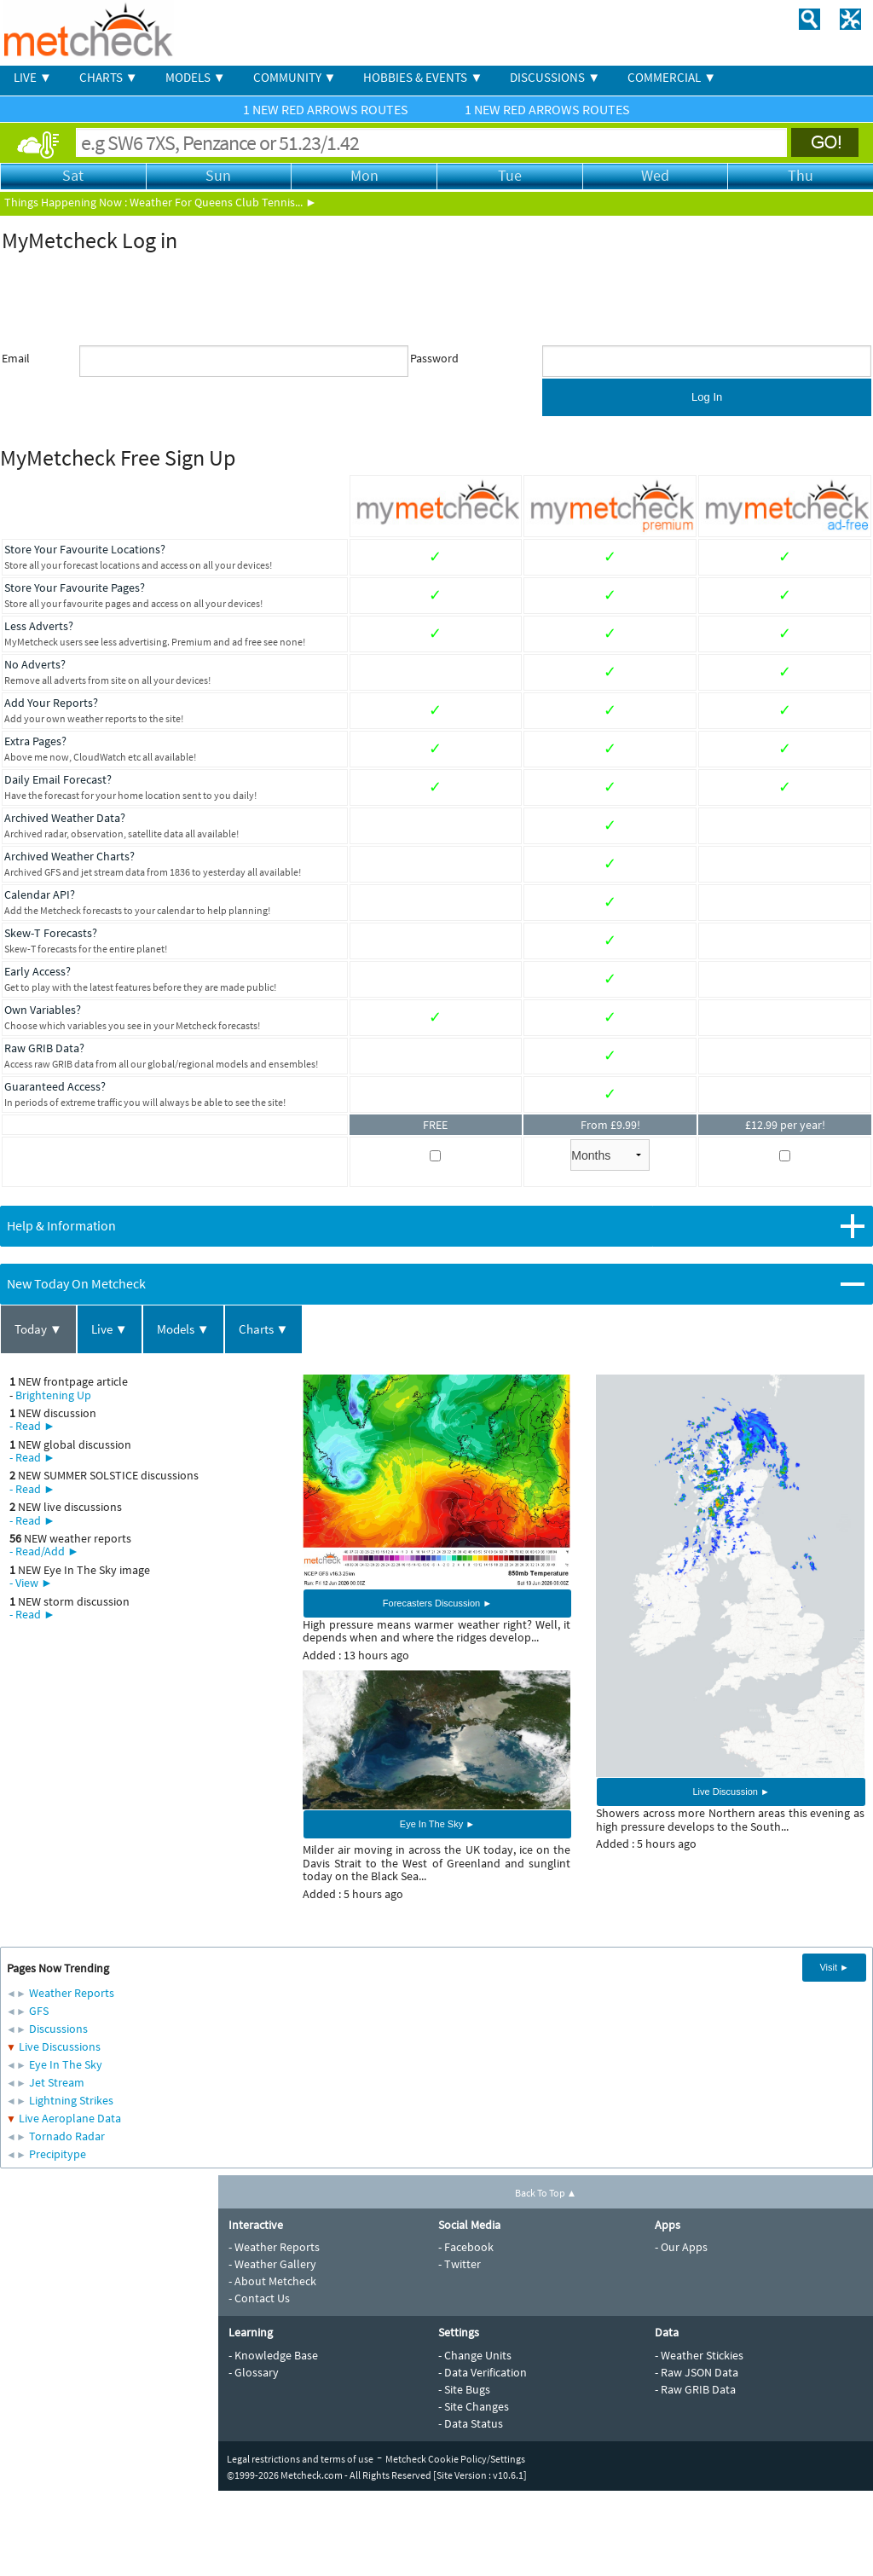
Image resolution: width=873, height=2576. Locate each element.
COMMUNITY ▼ (295, 77)
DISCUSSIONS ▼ (555, 77)
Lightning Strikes (71, 2100)
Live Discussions (60, 2046)
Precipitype (57, 2154)
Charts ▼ (264, 1329)
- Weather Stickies (699, 2355)
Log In (706, 397)
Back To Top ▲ (546, 2192)
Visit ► (834, 1967)
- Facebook (466, 2247)
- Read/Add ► (44, 1551)
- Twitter (459, 2264)
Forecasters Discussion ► (437, 1603)
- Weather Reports (274, 2247)
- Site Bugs (464, 2389)
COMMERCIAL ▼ (671, 77)
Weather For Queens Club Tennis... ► (223, 202)
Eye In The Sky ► (437, 1824)
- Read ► (32, 1425)
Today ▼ (38, 1329)
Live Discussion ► (730, 1791)
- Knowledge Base (273, 2355)
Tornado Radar (67, 2136)
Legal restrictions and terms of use (300, 2458)
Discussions (58, 2028)
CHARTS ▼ (108, 77)
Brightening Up (53, 1395)
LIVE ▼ (33, 77)
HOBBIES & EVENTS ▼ (423, 77)
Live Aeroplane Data (70, 2118)
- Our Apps (681, 2247)
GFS (39, 2010)
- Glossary (253, 2372)
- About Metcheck (272, 2281)
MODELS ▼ (195, 77)
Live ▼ (109, 1329)
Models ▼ (183, 1329)
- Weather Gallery (272, 2264)
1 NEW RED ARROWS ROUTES (327, 109)
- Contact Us (259, 2298)
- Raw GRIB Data (695, 2389)
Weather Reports (71, 1992)
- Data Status (470, 2423)
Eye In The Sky (65, 2064)
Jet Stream (56, 2082)
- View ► (31, 1582)
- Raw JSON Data (696, 2372)
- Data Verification (482, 2372)
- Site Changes (473, 2406)
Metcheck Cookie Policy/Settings (455, 2458)
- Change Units (475, 2355)
